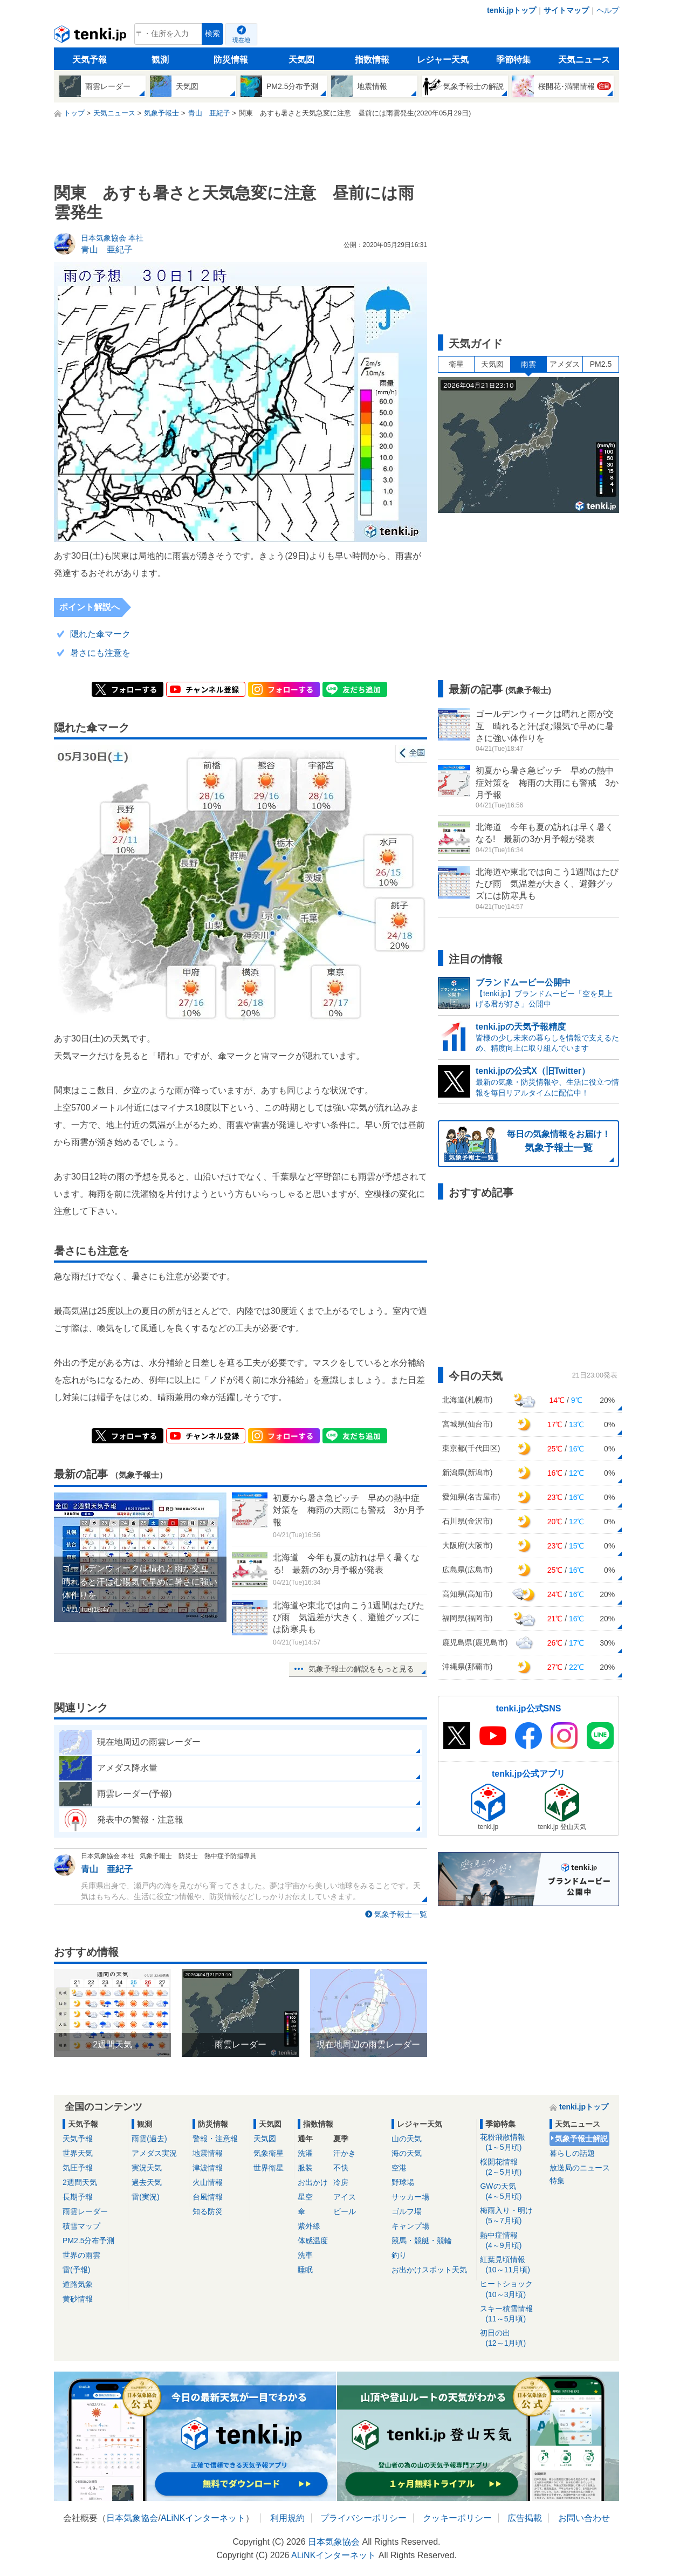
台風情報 (208, 2197)
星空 (305, 2197)
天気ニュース (584, 59)
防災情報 (231, 59)
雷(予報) (76, 2269)
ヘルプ (607, 10)
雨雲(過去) (149, 2138)
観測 (160, 59)
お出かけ (313, 2182)
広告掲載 (524, 2518)
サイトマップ (566, 10)
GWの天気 (511, 2192)
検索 (212, 34)
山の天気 (407, 2138)
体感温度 (313, 2240)
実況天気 (147, 2167)
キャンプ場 (410, 2226)
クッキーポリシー (457, 2518)
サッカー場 (410, 2197)
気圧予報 (78, 2167)
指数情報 (372, 59)
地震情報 (208, 2153)
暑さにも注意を (100, 652)
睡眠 (305, 2269)
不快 (340, 2167)
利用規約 (287, 2518)
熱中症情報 (511, 2241)
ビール (344, 2211)
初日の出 (511, 2338)
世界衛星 (268, 2167)
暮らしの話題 (572, 2153)
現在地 (241, 40)
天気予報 (89, 59)
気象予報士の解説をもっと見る (361, 1668)
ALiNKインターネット (203, 2518)
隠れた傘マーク (100, 634)
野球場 (403, 2182)
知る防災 (208, 2211)
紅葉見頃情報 (511, 2265)
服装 (305, 2167)
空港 (399, 2167)
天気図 (301, 59)
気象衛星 (268, 2153)
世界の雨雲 (81, 2255)
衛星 (456, 364)
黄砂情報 (78, 2298)
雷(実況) (145, 2197)
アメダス (565, 364)
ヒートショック (511, 2289)
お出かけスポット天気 (429, 2269)
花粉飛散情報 (511, 2143)
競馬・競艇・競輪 (422, 2240)
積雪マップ (81, 2226)
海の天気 (407, 2153)
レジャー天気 (443, 59)
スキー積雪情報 (511, 2314)
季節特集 (513, 59)
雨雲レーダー (85, 2211)
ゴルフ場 (407, 2211)
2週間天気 (80, 2182)
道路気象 (78, 2284)
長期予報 (78, 2197)
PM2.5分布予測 (88, 2240)
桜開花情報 (511, 2167)
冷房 (340, 2182)
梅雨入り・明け (511, 2216)
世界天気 (78, 2153)
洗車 (305, 2255)
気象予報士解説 (581, 2138)
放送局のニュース (580, 2167)
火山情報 (208, 2182)
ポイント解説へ (89, 607)
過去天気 (147, 2182)
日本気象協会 (132, 2518)
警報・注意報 (215, 2138)
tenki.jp (91, 36)
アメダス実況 (154, 2153)
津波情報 (208, 2167)
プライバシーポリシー (363, 2518)
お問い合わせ (584, 2518)
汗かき (344, 2153)
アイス (344, 2197)
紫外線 (309, 2226)
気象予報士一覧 (400, 1914)
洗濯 (305, 2153)
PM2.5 (601, 364)
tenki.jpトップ (511, 10)
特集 (557, 2180)
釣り (399, 2255)
